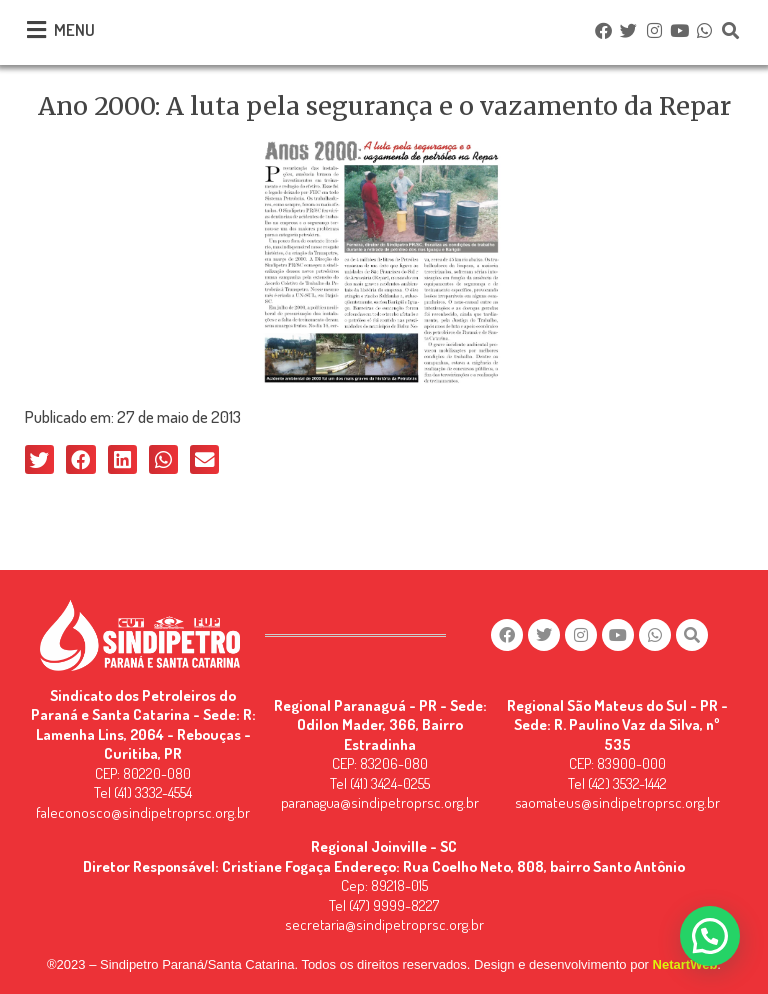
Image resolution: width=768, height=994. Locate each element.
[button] (39, 459)
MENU (74, 29)
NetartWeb (685, 964)
